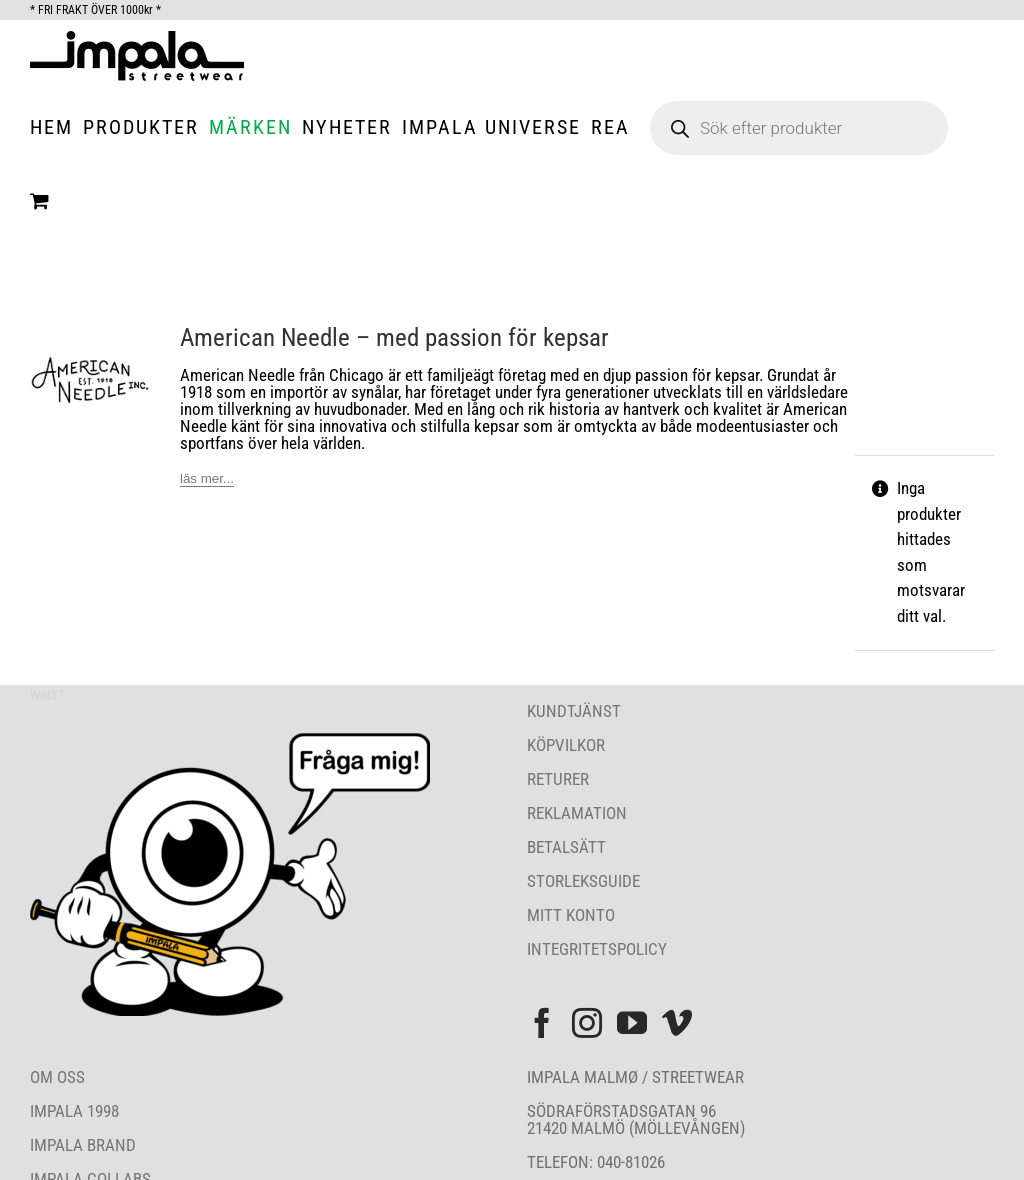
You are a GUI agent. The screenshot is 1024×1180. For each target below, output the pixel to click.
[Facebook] (542, 1023)
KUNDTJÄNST (574, 711)
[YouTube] (632, 1023)
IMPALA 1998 (74, 1111)
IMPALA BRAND (83, 1145)
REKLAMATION (577, 813)
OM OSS (57, 1077)
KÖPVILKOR (566, 745)
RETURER (558, 779)
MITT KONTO (571, 915)
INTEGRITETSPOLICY (597, 949)
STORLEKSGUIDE (583, 881)
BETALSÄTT (566, 847)
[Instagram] (587, 1023)
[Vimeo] (677, 1023)
